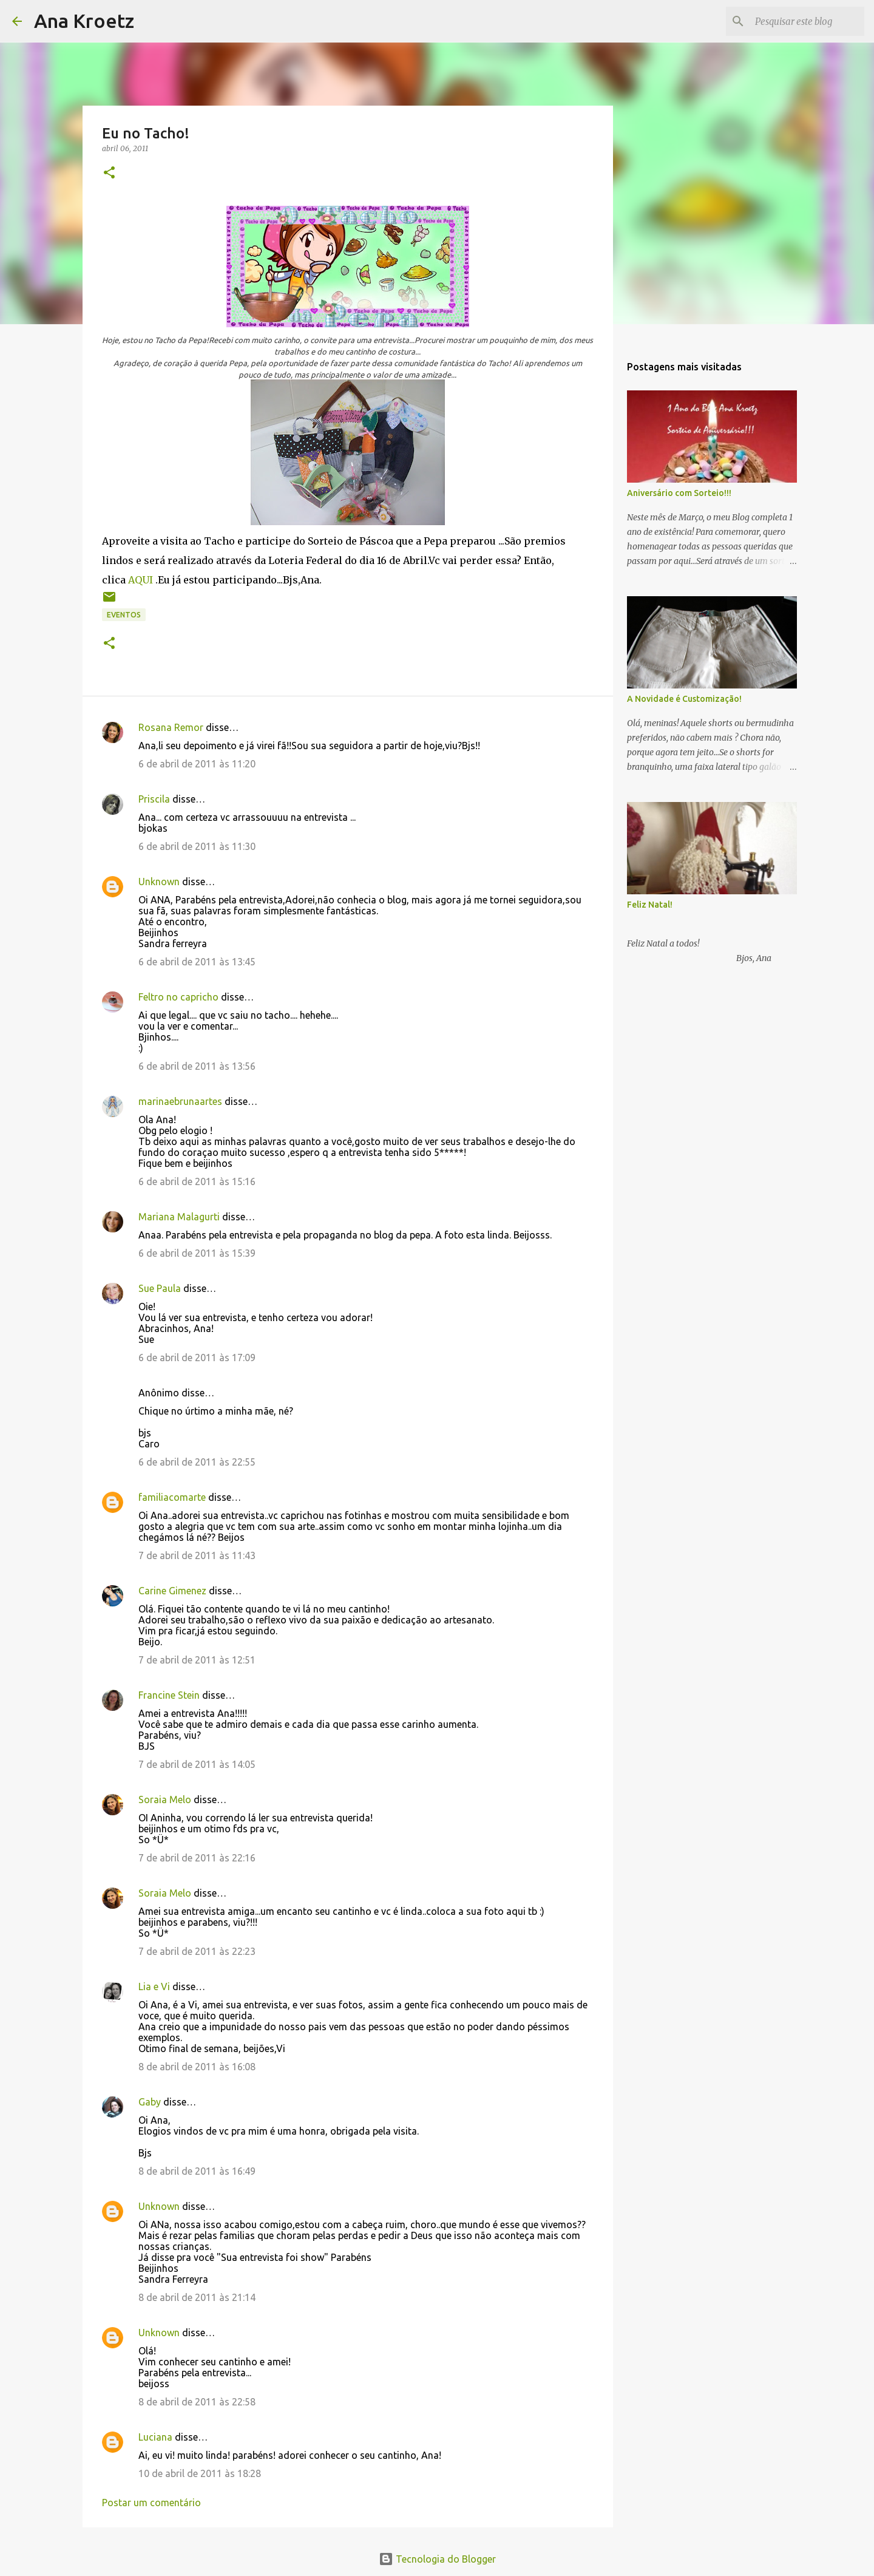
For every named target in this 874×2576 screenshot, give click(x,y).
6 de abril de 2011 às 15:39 (197, 1253)
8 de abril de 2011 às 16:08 (197, 2066)
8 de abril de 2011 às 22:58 (197, 2401)
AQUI (140, 580)
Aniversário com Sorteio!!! (679, 493)
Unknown (159, 881)
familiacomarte (172, 1497)
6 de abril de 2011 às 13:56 (197, 1066)
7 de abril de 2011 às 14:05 (197, 1764)
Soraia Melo (164, 1799)
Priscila (154, 799)
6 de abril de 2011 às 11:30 (197, 846)
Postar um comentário (151, 2502)
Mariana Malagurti (179, 1216)
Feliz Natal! (649, 904)
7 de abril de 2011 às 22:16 (197, 1857)
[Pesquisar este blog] (800, 21)
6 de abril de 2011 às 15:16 (197, 1181)
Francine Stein (169, 1695)
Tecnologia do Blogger (437, 2559)
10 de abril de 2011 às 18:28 (199, 2473)
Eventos (124, 615)
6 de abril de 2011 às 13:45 (197, 961)
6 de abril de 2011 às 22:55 (197, 1461)
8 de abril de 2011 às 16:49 (197, 2171)
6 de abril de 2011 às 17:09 (197, 1357)
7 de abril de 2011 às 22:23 (197, 1951)
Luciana (155, 2437)
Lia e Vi (154, 1986)
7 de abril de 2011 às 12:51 (197, 1659)
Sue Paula (159, 1288)
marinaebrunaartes (180, 1101)
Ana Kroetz (84, 21)
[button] (109, 173)
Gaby (149, 2101)
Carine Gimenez (172, 1590)
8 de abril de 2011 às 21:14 (197, 2297)
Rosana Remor (170, 727)
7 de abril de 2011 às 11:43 (197, 1555)
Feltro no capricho (178, 996)
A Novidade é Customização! (684, 699)
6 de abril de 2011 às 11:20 (197, 763)
